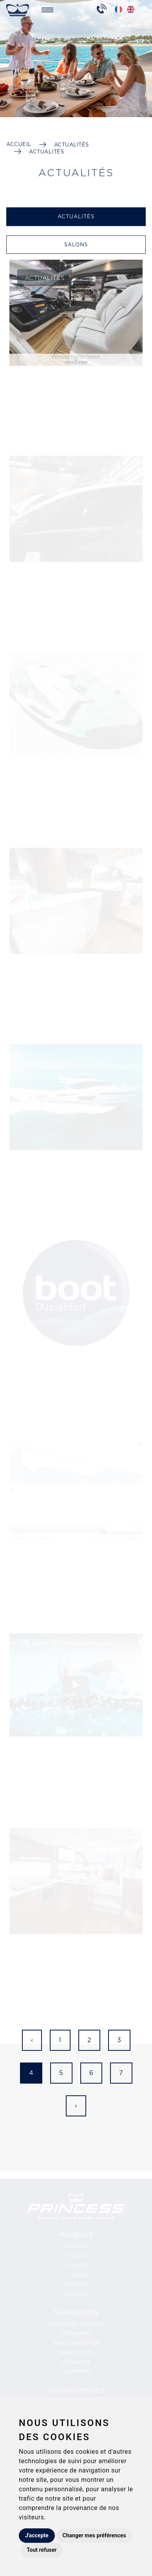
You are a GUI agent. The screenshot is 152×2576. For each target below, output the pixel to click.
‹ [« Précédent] (32, 2040)
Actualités (71, 145)
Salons (76, 245)
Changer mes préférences (94, 2535)
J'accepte (37, 2535)
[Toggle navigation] (47, 9)
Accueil (18, 144)
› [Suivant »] (76, 2105)
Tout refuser (42, 2550)
